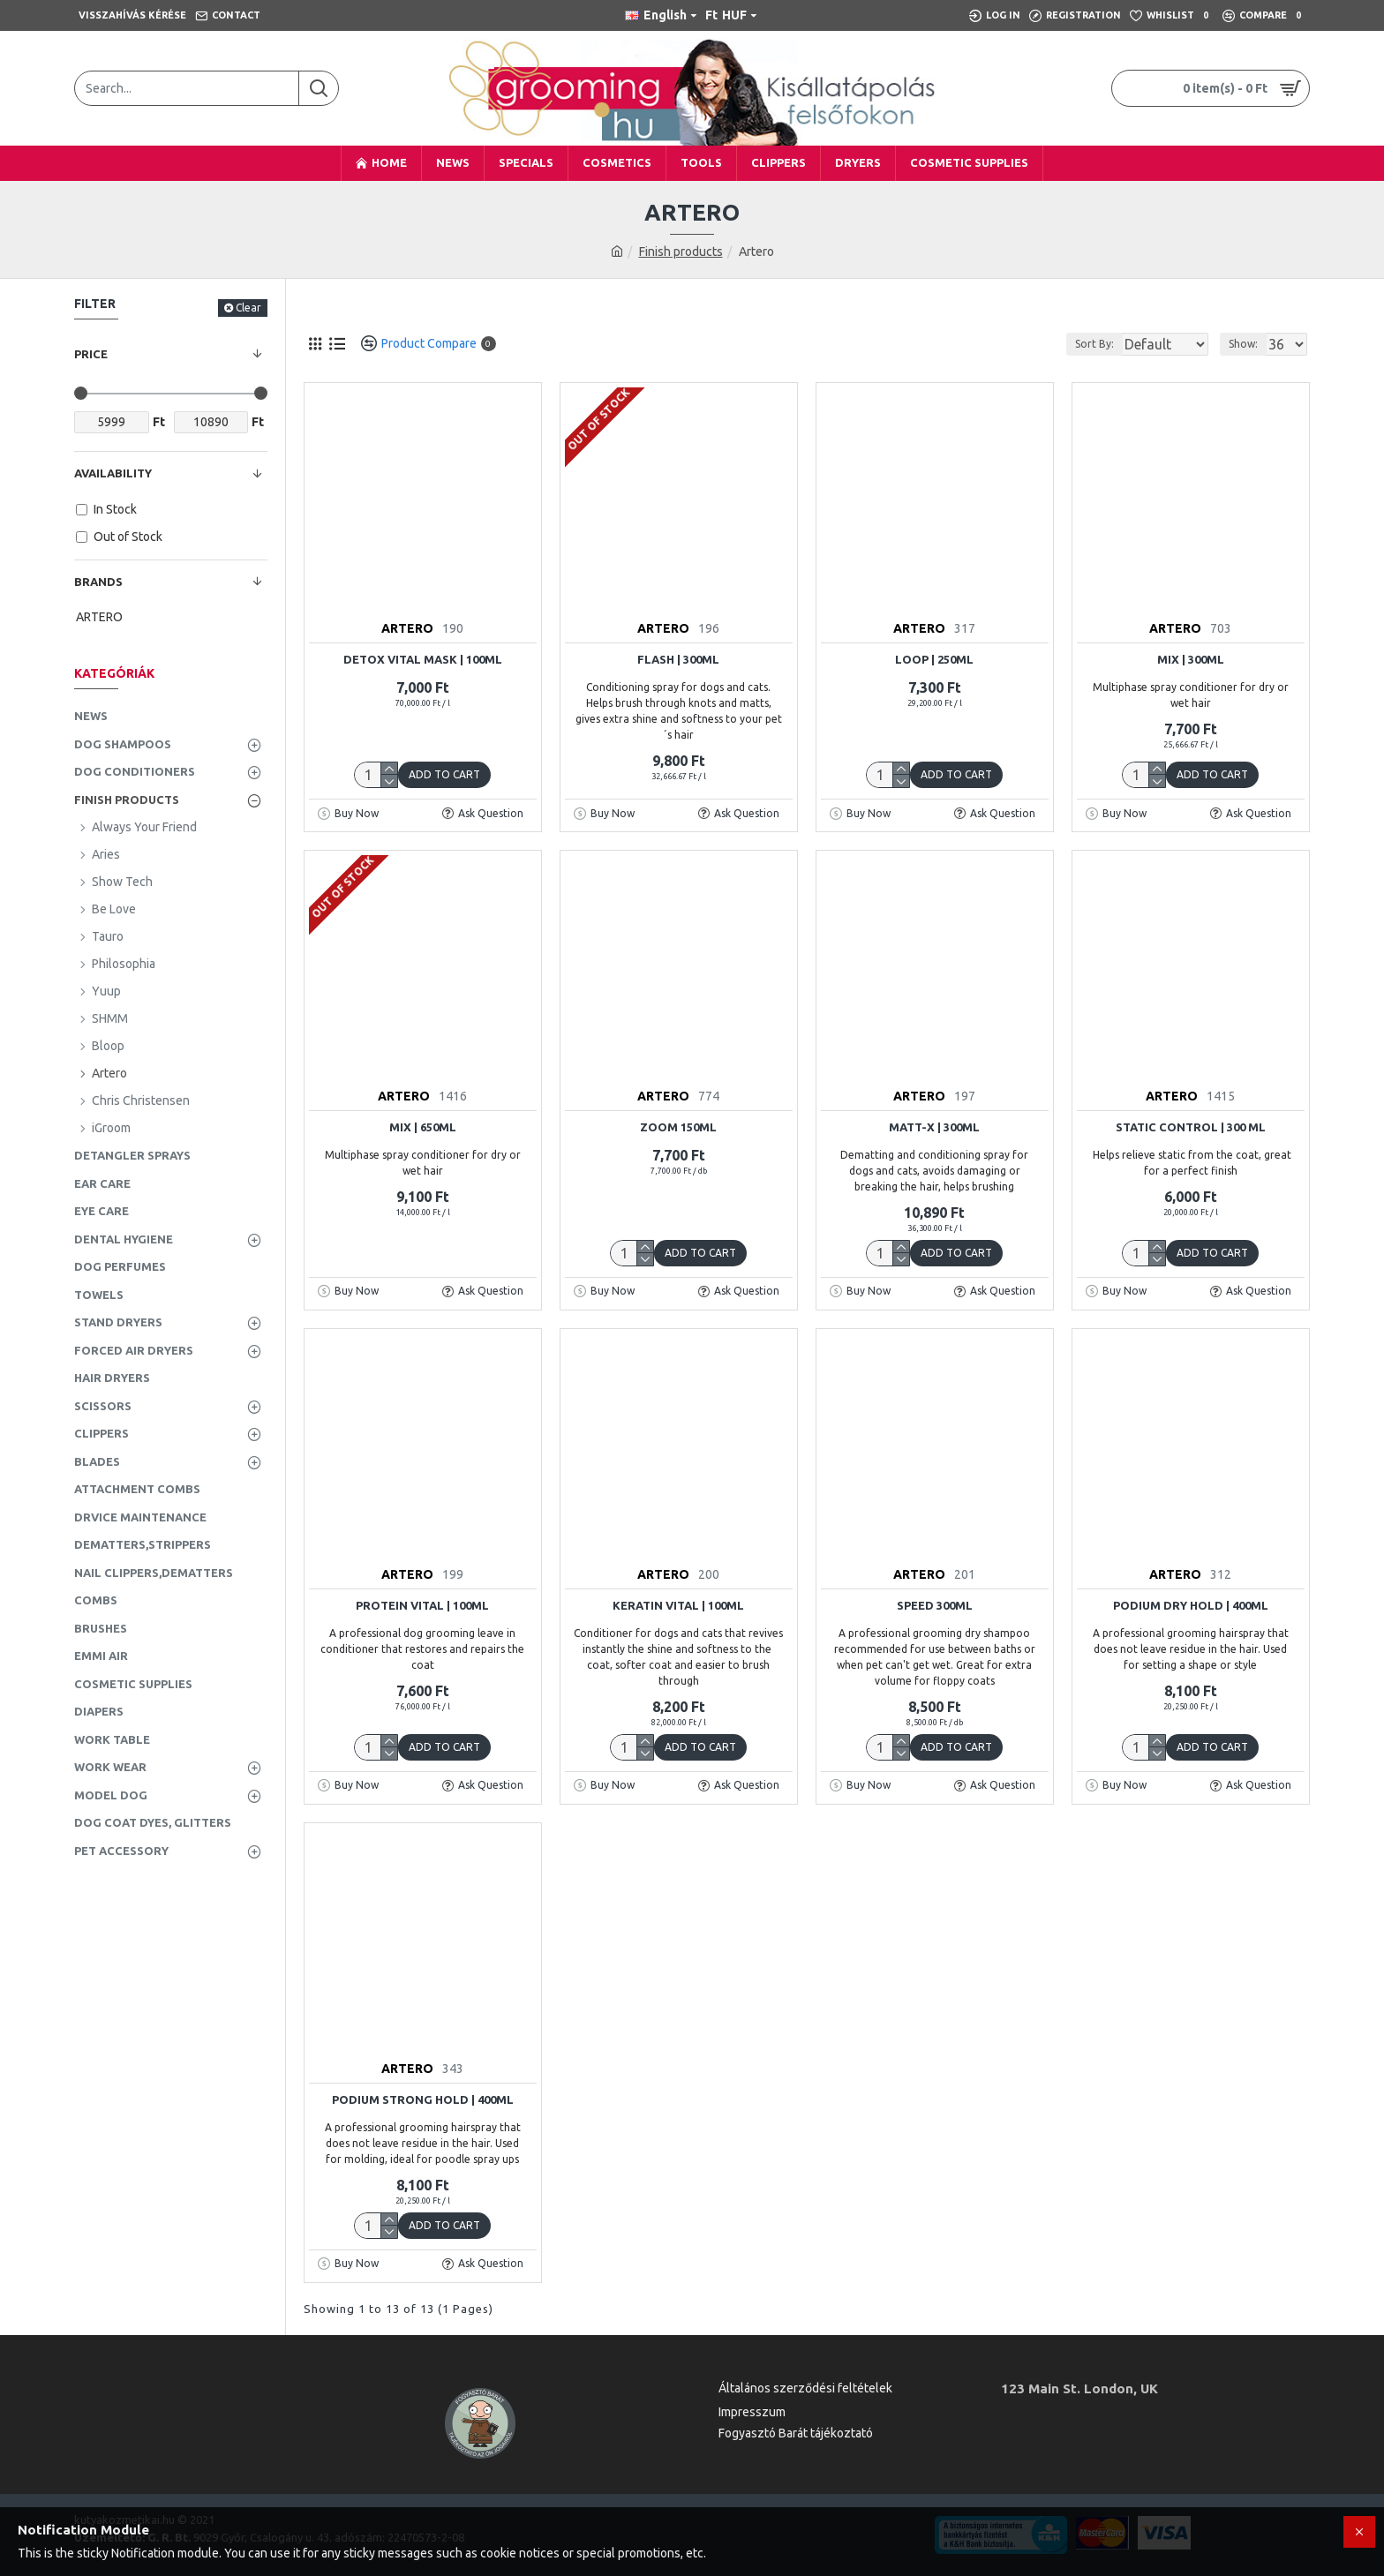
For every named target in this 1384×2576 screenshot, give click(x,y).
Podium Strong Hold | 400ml (423, 2099)
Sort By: (1080, 343)
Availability (113, 473)
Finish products (681, 251)
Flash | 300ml (678, 659)
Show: (1248, 343)
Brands (98, 581)
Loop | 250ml (934, 659)
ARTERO (407, 628)
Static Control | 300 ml (1191, 1127)
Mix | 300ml (1190, 659)
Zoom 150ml (678, 1127)
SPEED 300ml (935, 1605)
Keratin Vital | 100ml (678, 1605)
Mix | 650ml (422, 1127)
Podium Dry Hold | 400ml (1190, 1605)
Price (91, 354)
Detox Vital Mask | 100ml (422, 659)
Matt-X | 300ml (934, 1127)
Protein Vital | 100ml (422, 1605)
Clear (248, 307)
